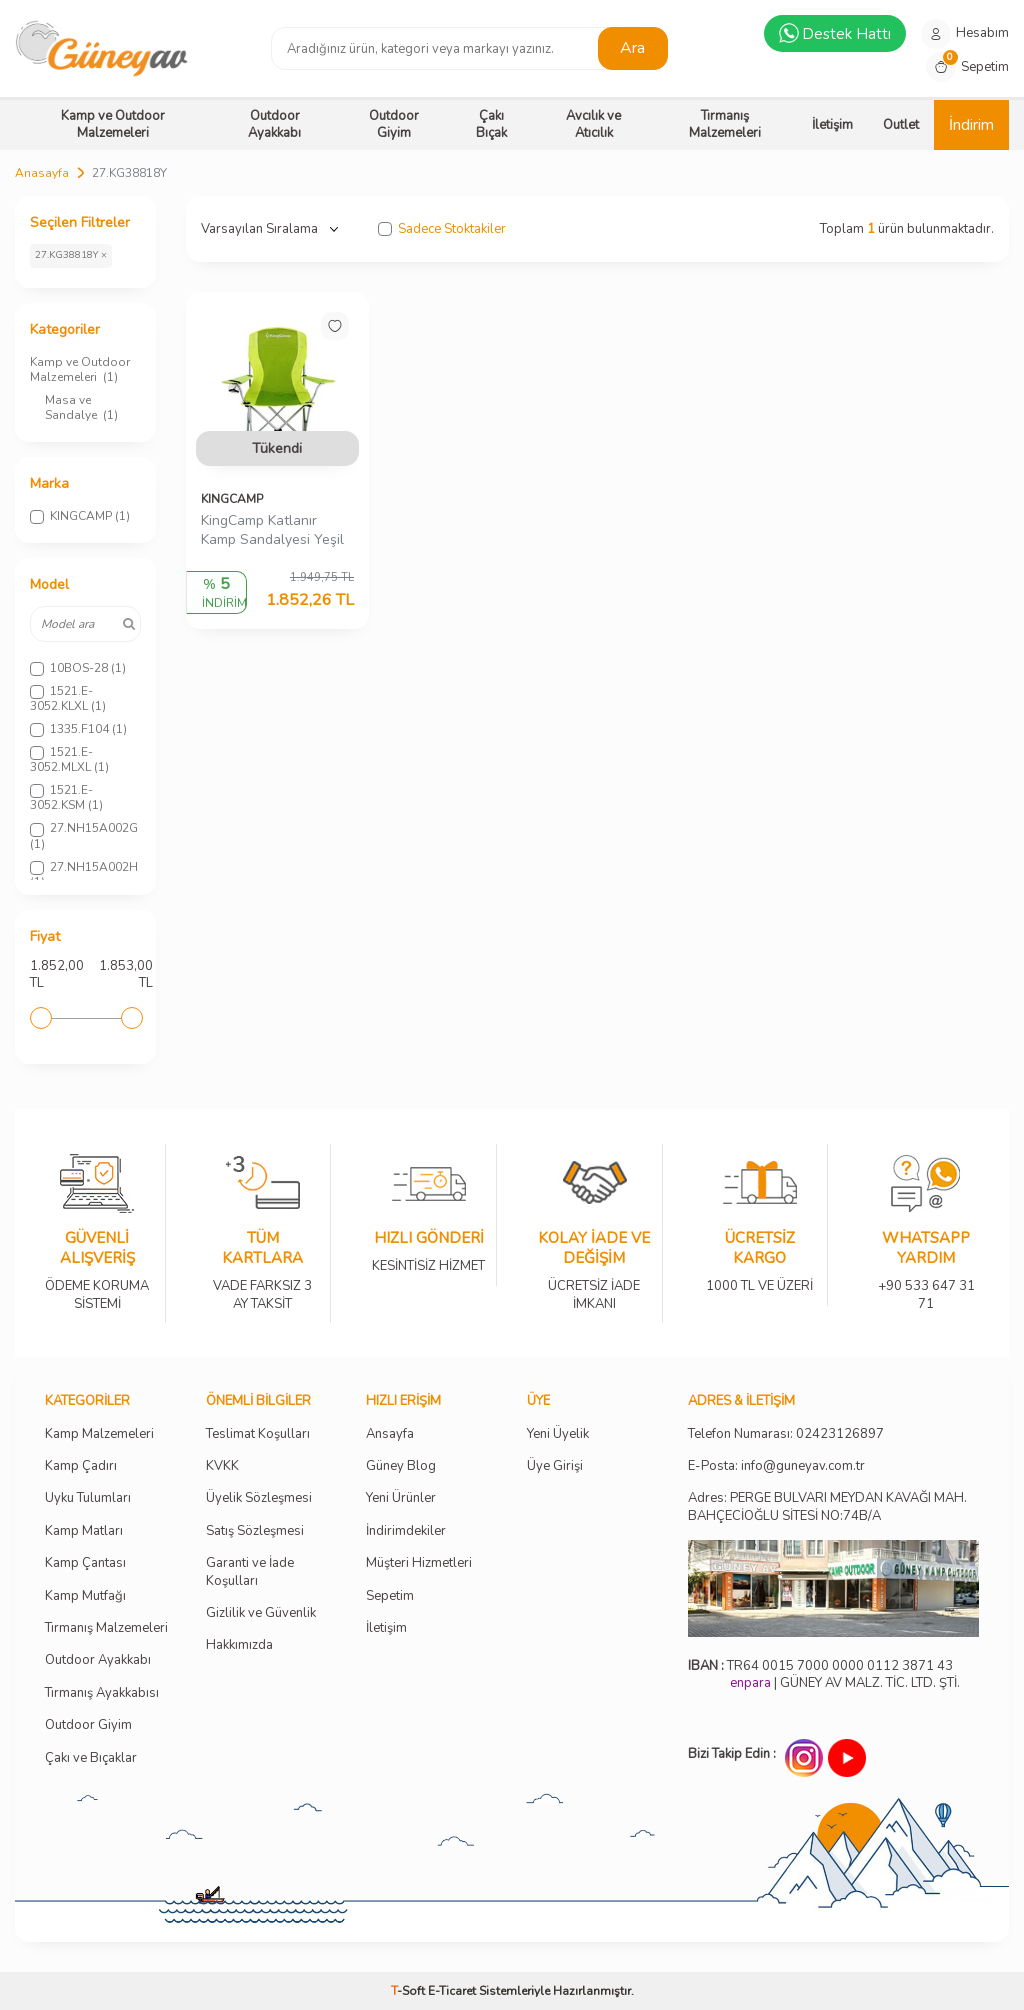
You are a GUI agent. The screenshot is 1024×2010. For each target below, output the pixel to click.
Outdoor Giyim (394, 124)
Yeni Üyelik (558, 1434)
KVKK (222, 1466)
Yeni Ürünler (401, 1498)
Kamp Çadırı (81, 1466)
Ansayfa (390, 1434)
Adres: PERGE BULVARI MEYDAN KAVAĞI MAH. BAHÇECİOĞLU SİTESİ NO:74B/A (827, 1506)
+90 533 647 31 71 (926, 1281)
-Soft (409, 1991)
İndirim (971, 125)
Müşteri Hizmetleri (419, 1563)
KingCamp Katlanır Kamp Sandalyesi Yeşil (272, 530)
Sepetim (390, 1596)
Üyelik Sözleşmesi (259, 1498)
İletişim (832, 125)
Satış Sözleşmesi (255, 1531)
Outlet (901, 125)
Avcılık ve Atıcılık (593, 124)
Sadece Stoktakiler (442, 229)
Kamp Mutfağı (85, 1596)
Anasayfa (42, 173)
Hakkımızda (239, 1645)
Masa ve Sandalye (81, 407)
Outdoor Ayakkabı (274, 124)
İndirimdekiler (406, 1531)
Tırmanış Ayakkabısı (102, 1693)
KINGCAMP (232, 499)
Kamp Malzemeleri (99, 1434)
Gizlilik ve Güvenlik (261, 1613)
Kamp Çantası (85, 1563)
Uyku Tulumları (88, 1498)
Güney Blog (401, 1466)
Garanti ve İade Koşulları (250, 1572)
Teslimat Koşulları (258, 1434)
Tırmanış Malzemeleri (725, 124)
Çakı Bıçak (491, 124)
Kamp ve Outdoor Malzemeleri (113, 124)
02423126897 (840, 1434)
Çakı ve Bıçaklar (91, 1758)
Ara (632, 48)
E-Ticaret (452, 1991)
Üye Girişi (555, 1466)
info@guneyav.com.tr (803, 1466)
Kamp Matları (84, 1531)
